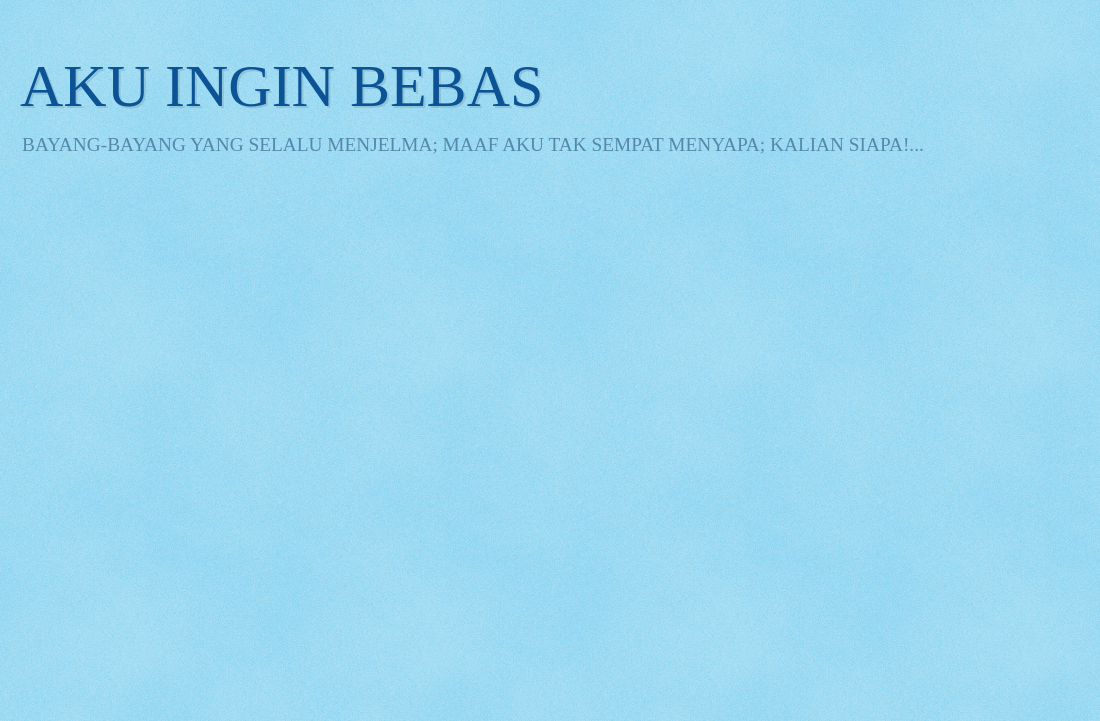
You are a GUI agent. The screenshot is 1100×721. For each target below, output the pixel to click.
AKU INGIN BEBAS (281, 86)
